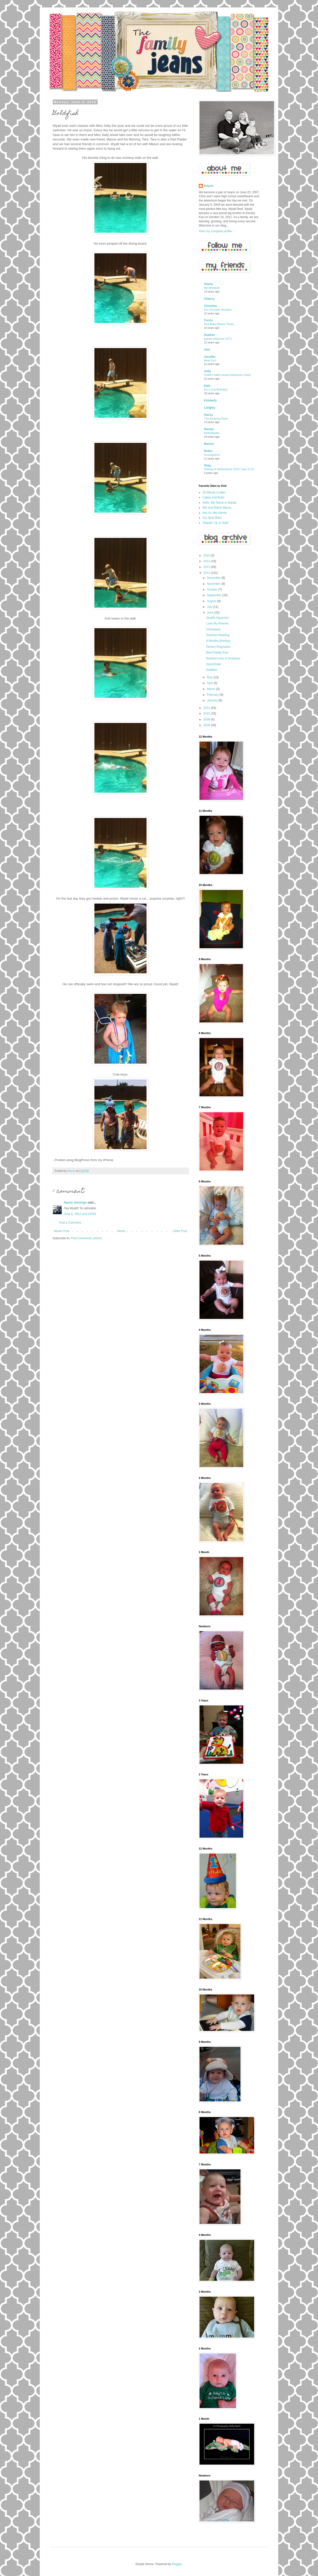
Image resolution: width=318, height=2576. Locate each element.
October (212, 589)
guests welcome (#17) (218, 338)
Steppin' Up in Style (215, 522)
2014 (207, 561)
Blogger (177, 2564)
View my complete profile (215, 231)
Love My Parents (217, 623)
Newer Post (61, 1231)
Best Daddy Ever (217, 652)
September (214, 595)
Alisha (208, 284)
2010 (207, 713)
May (210, 677)
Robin (208, 451)
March (211, 689)
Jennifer (210, 357)
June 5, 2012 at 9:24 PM (80, 1214)
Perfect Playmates (218, 647)
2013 (207, 567)
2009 (207, 719)
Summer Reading (217, 635)
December (214, 578)
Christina (210, 306)
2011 (207, 708)
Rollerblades (212, 432)
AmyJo (209, 186)
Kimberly (210, 400)
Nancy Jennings (75, 1202)
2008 (207, 725)
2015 (207, 555)
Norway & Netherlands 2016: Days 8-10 (229, 469)
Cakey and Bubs (213, 497)
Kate (207, 386)
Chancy (209, 298)
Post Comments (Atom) (86, 1238)
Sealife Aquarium (217, 618)
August (212, 601)
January (212, 700)
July (210, 607)
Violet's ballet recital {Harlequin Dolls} (227, 374)
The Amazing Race (216, 418)
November (214, 584)
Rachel (209, 429)
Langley (209, 407)
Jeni (207, 349)
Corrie (208, 320)
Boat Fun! (210, 360)
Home (121, 1231)
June (210, 612)
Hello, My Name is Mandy (219, 502)
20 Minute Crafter (214, 492)
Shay (207, 465)
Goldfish (211, 670)
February (213, 694)
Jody (207, 371)
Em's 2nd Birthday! (216, 389)
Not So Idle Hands (214, 513)
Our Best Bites (212, 518)
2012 (207, 573)
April (210, 683)
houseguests (212, 454)
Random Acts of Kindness (223, 658)
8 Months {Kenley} (218, 641)
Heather (209, 335)
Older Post (180, 1231)
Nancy (208, 415)
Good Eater (213, 664)
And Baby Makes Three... (220, 324)
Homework (213, 629)
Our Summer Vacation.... (219, 309)
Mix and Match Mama (216, 507)
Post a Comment (70, 1222)
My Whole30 (212, 287)
